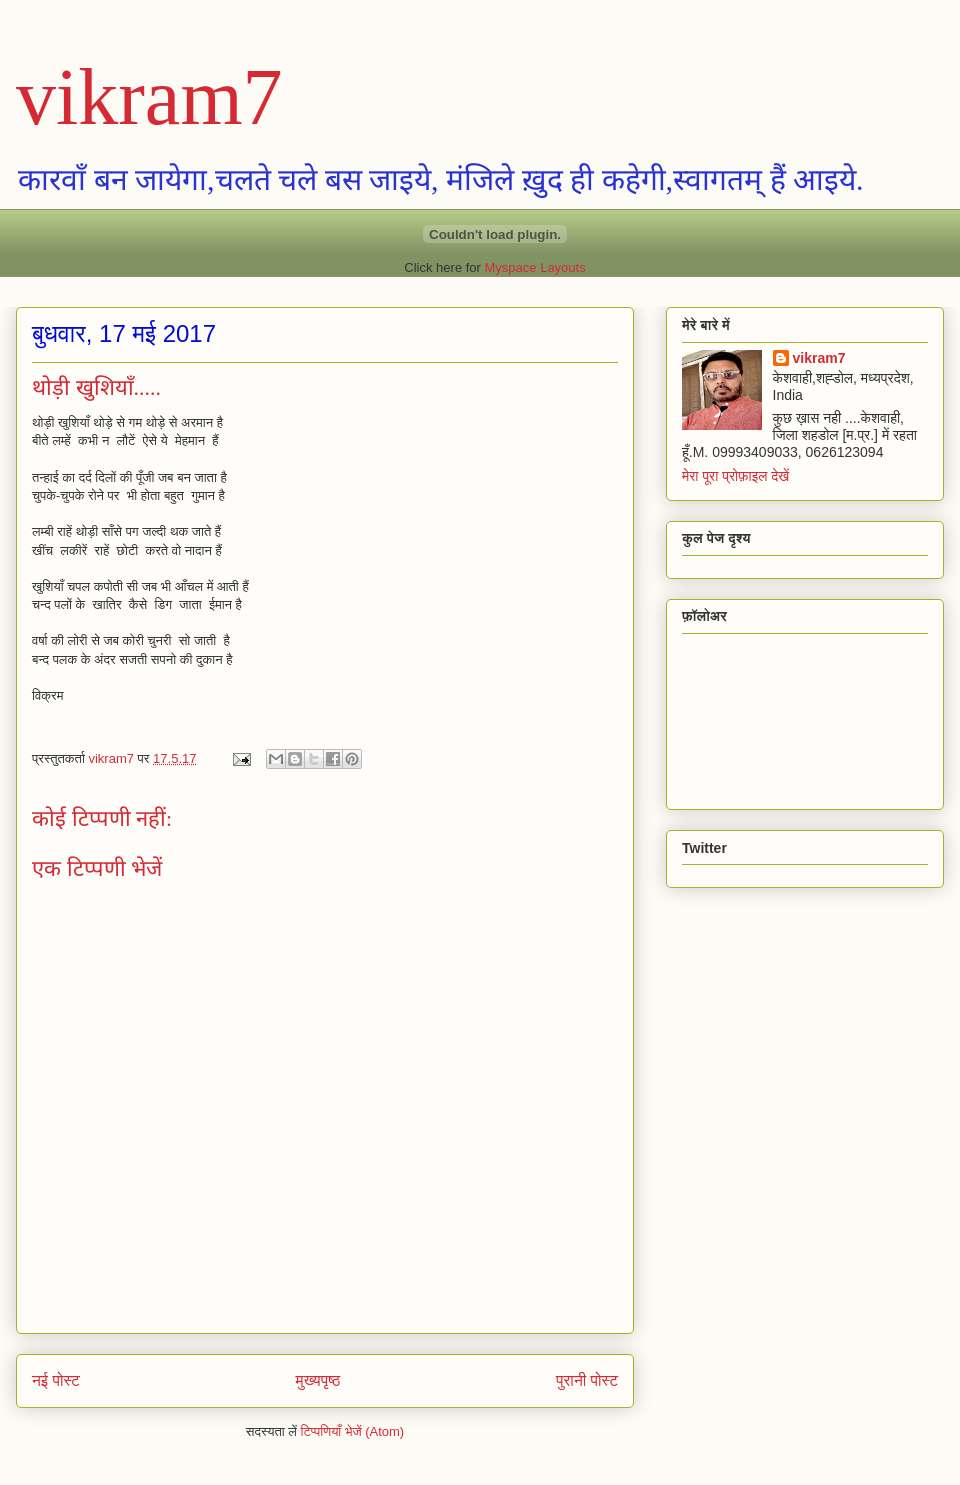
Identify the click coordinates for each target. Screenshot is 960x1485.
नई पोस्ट (56, 1380)
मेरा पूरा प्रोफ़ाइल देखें (735, 476)
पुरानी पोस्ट (587, 1380)
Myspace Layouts (535, 267)
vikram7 (149, 97)
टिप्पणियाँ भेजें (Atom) (353, 1431)
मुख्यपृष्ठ (318, 1380)
